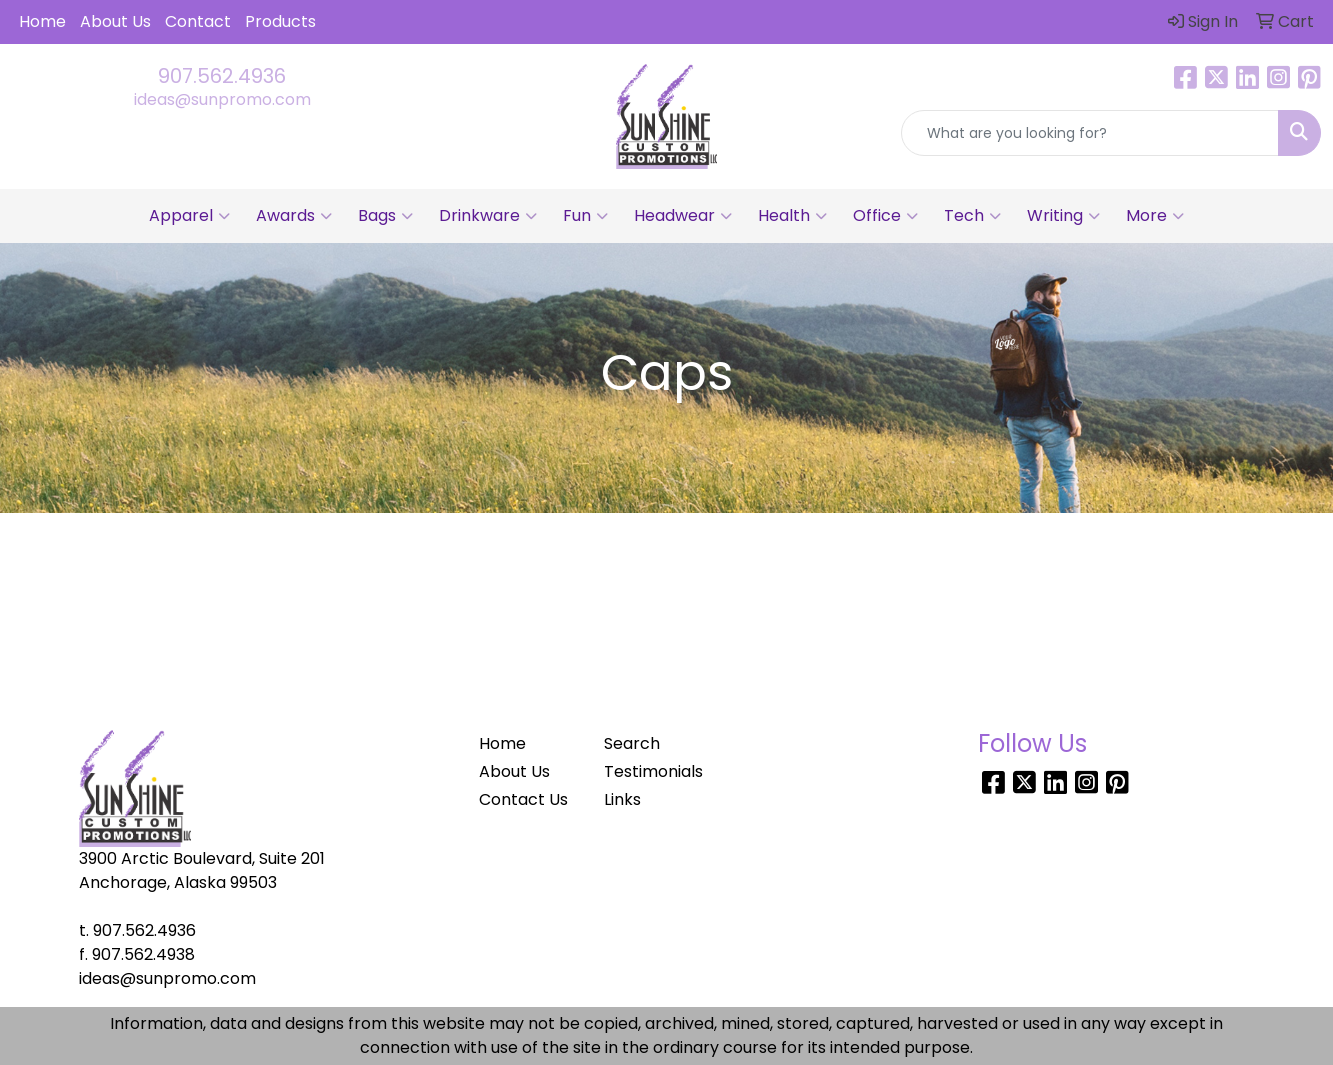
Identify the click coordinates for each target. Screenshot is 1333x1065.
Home (42, 21)
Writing (1063, 216)
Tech (972, 216)
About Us (115, 21)
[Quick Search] (1090, 133)
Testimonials (653, 771)
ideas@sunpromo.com (222, 99)
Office (885, 216)
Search (632, 743)
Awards (294, 216)
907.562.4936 (222, 76)
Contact (198, 21)
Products (280, 21)
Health (792, 216)
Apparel (189, 216)
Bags (385, 216)
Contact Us (523, 799)
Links (622, 799)
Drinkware (488, 216)
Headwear (683, 216)
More (1155, 216)
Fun (585, 216)
